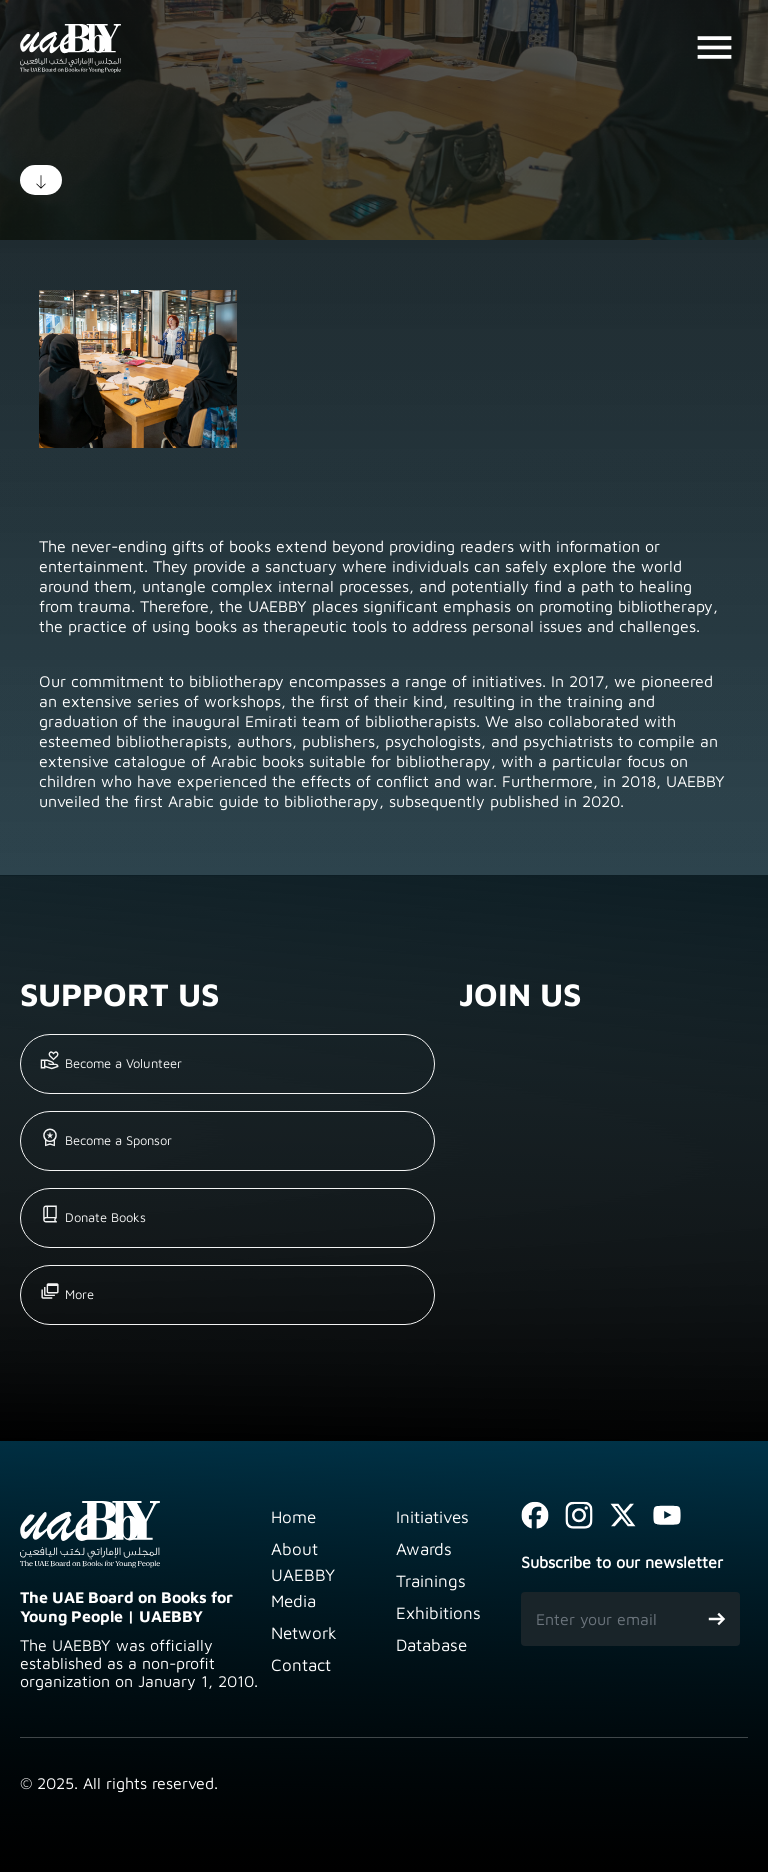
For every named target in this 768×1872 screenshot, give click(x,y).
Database (431, 1645)
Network (304, 1633)
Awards (424, 1549)
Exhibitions (438, 1613)
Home (293, 1517)
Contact (301, 1665)
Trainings (431, 1581)
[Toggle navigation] (714, 48)
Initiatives (432, 1517)
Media (293, 1601)
